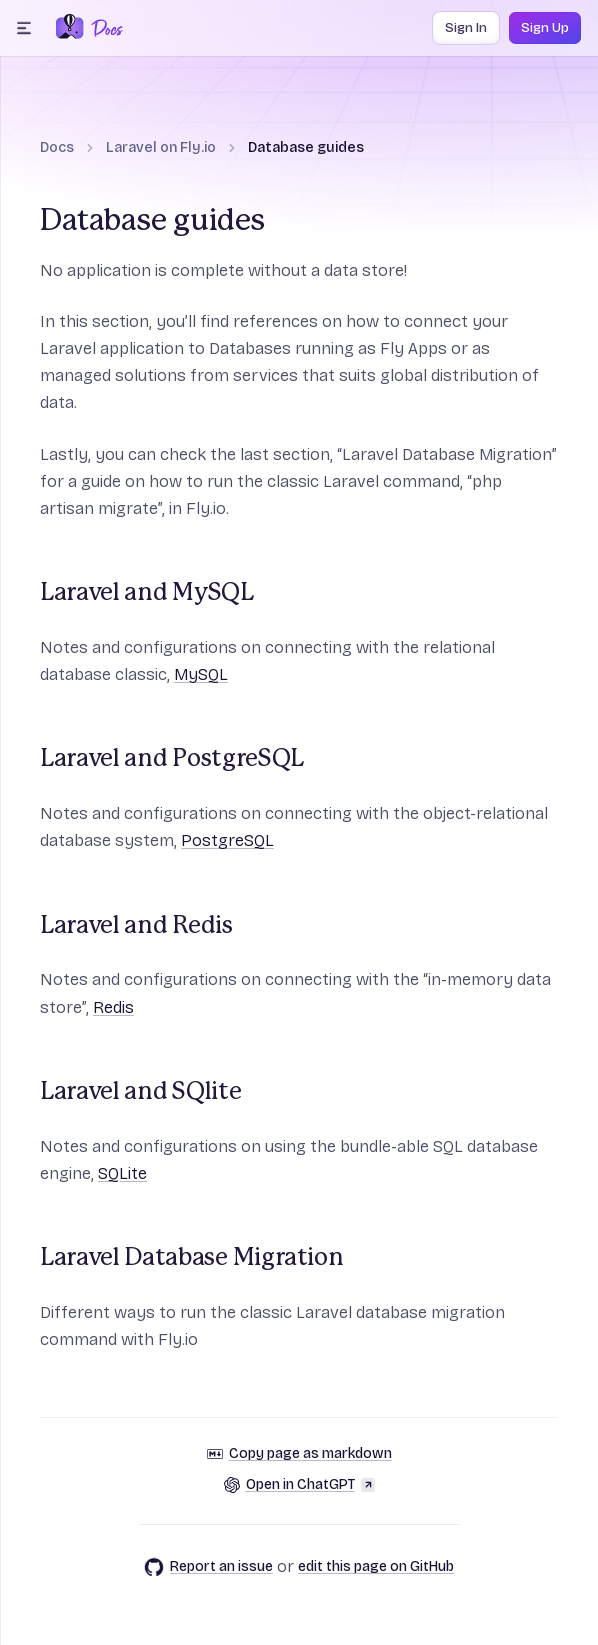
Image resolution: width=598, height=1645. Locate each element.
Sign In (466, 28)
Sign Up (545, 28)
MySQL (201, 674)
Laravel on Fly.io (161, 147)
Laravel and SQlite (140, 1092)
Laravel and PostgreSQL (172, 759)
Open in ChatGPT (299, 1484)
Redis (113, 1007)
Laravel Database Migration (191, 1258)
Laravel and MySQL (147, 593)
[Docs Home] (103, 28)
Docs (57, 147)
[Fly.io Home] (70, 28)
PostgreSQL (227, 840)
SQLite (122, 1173)
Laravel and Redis (136, 926)
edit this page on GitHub (376, 1566)
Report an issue (208, 1567)
